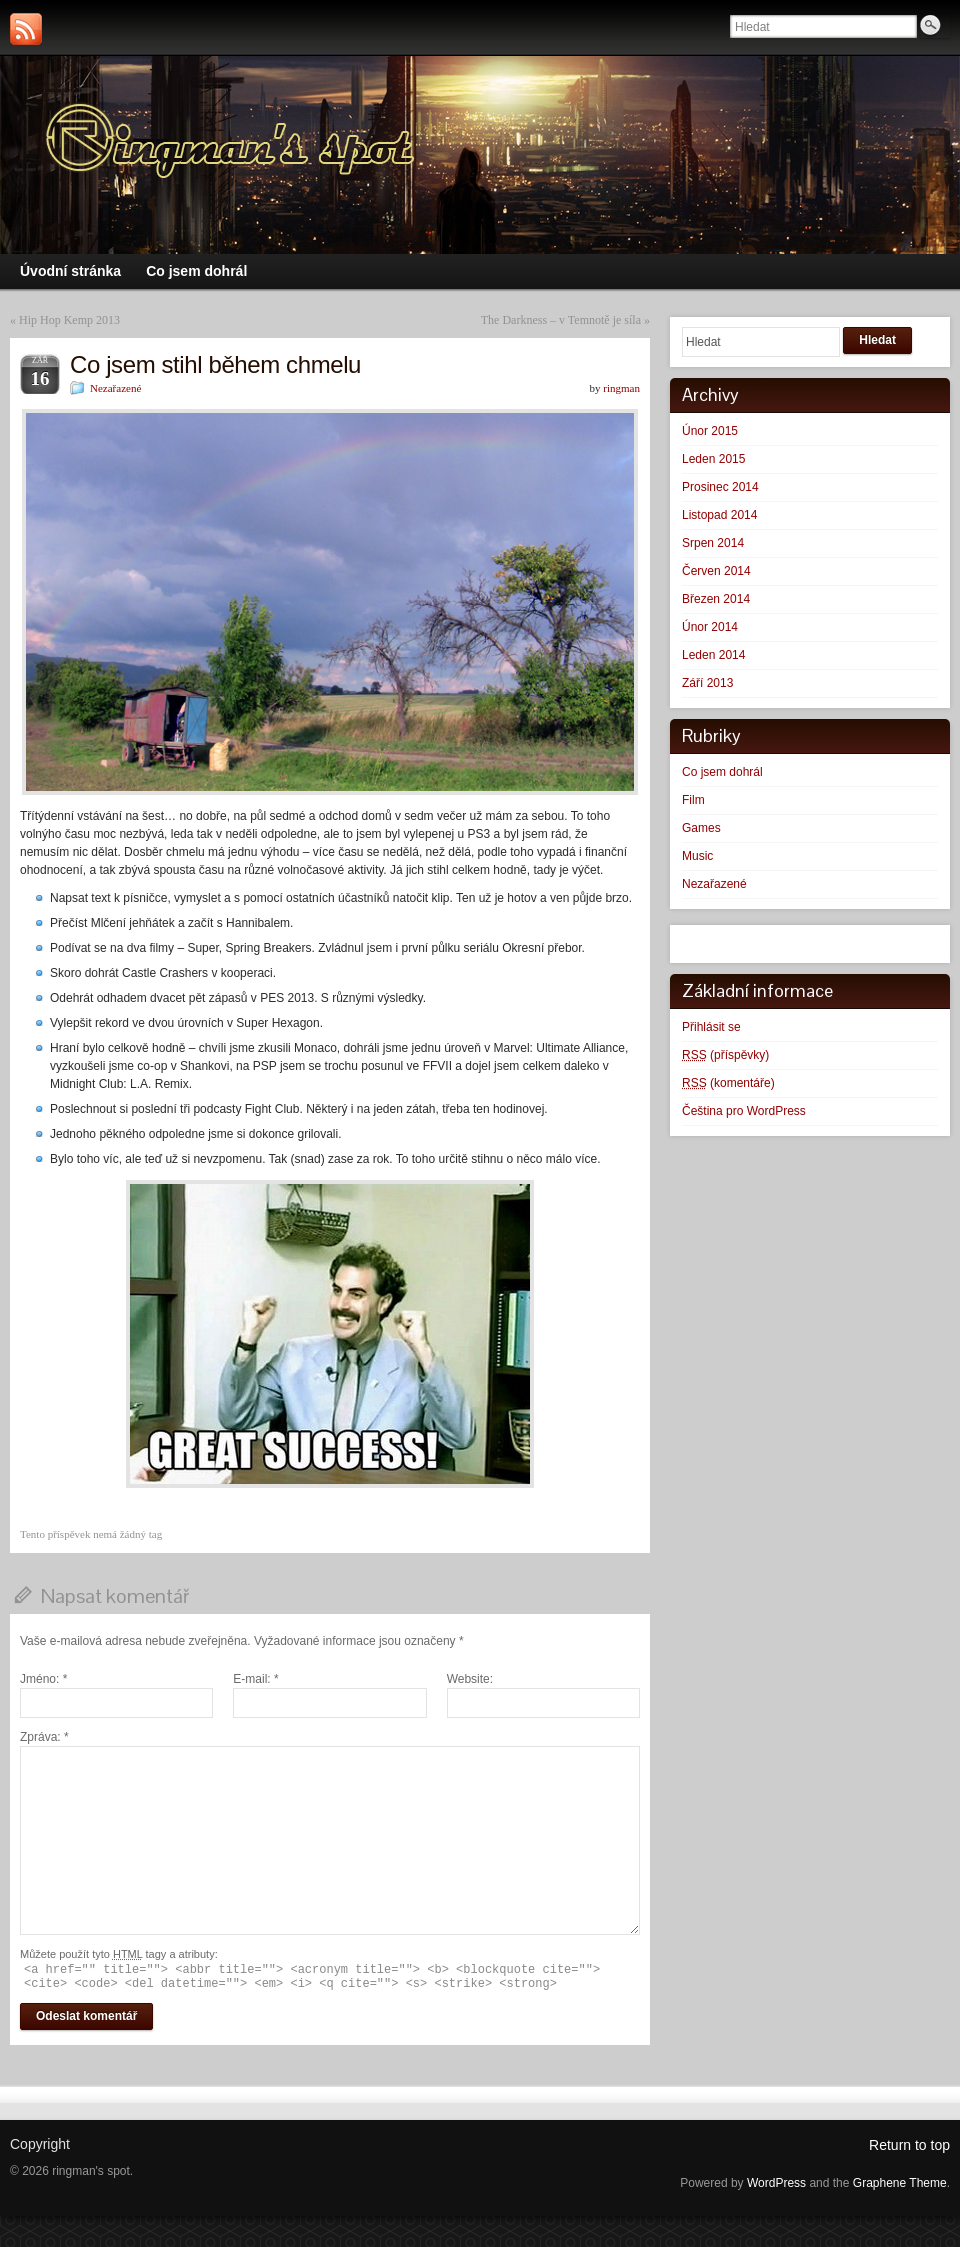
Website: (470, 1679)
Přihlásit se (711, 1027)
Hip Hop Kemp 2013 (69, 320)
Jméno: (43, 1679)
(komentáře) (728, 1083)
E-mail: (255, 1679)
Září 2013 (707, 683)
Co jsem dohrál (722, 772)
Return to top (909, 2145)
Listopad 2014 (719, 515)
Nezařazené (115, 388)
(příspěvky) (725, 1055)
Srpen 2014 (713, 543)
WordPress (776, 2183)
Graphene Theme (900, 2183)
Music (697, 856)
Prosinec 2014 (720, 487)
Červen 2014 (716, 571)
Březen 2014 (716, 599)
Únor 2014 (710, 627)
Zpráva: (44, 1737)
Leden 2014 (713, 655)
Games (701, 828)
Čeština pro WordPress (744, 1111)
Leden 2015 (713, 459)
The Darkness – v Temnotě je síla (561, 320)
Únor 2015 (710, 431)
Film (693, 800)
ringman (621, 388)
